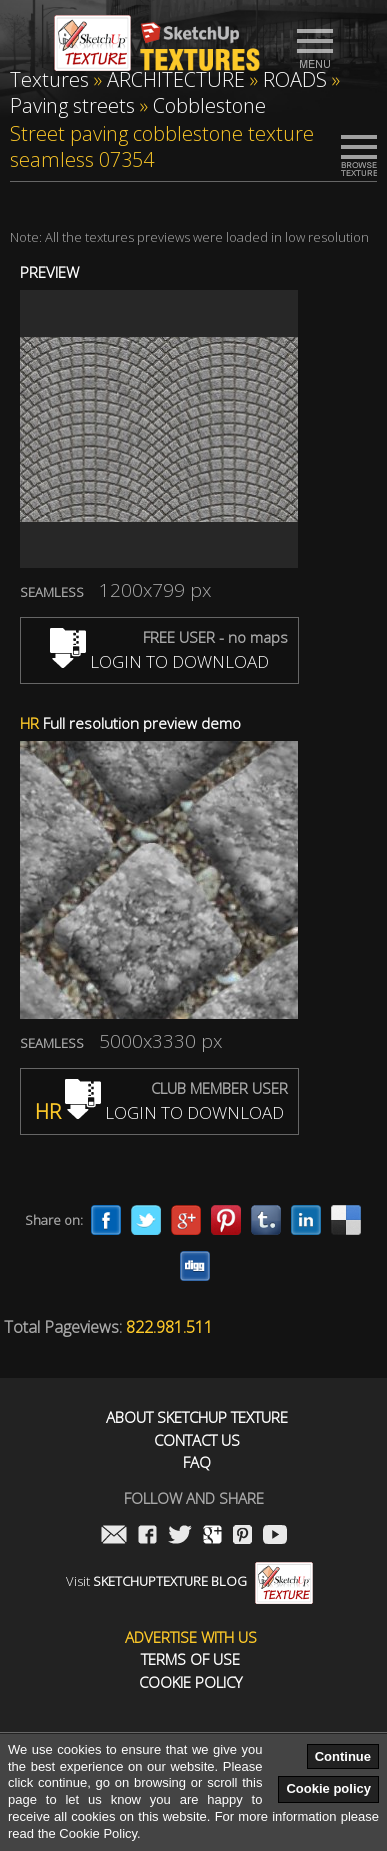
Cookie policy (328, 1788)
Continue (343, 1756)
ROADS (295, 79)
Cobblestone (209, 105)
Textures (49, 79)
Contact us (197, 1440)
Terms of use (190, 1659)
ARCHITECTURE (176, 79)
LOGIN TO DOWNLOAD (159, 661)
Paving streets (72, 105)
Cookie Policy (190, 1682)
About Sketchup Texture (197, 1417)
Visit (189, 1581)
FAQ (197, 1462)
